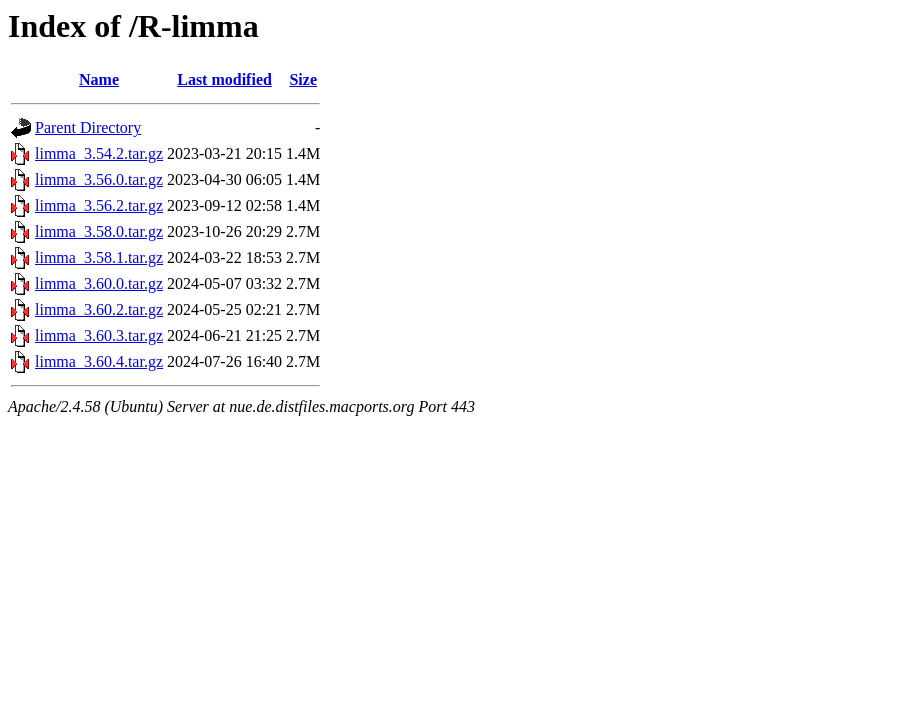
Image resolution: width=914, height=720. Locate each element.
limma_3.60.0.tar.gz (99, 283)
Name (99, 79)
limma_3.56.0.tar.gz (99, 179)
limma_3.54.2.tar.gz (99, 153)
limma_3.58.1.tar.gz (99, 257)
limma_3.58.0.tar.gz (99, 231)
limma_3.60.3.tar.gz (99, 335)
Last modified (224, 79)
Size (303, 79)
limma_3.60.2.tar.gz (99, 309)
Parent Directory (88, 127)
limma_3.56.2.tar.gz (99, 205)
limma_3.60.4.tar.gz (99, 361)
